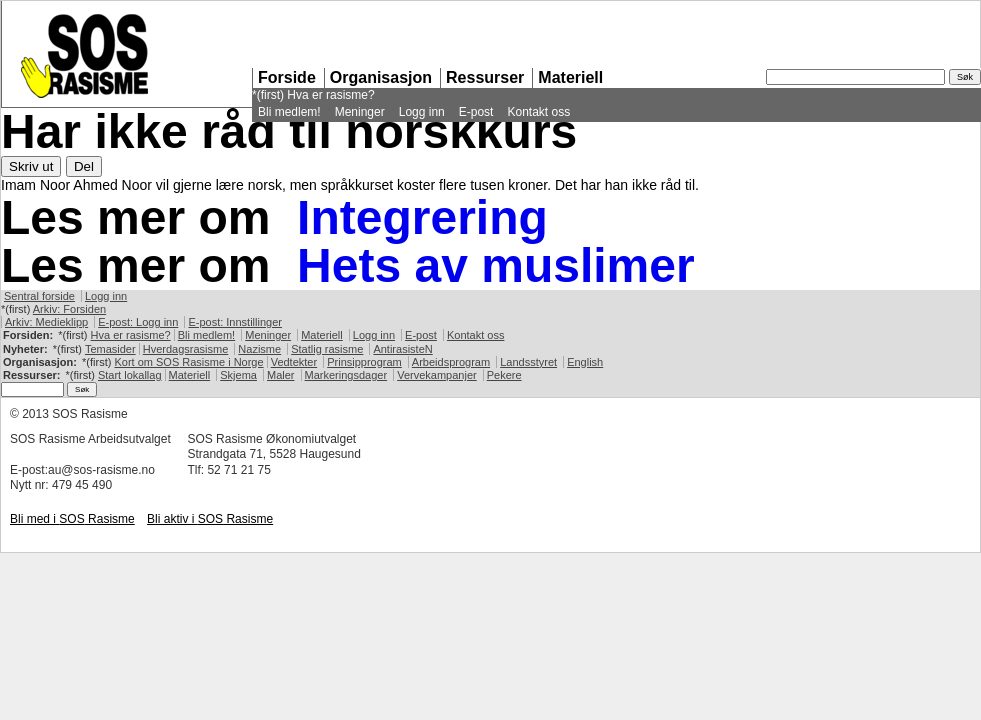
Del (84, 166)
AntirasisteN (402, 349)
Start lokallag (130, 375)
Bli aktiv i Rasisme (210, 519)
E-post (476, 112)
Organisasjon (381, 77)
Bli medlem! (289, 112)
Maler (281, 375)
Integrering (422, 217)
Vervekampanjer (437, 375)
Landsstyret (528, 362)
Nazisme (259, 349)
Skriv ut (31, 166)
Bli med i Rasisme (72, 519)
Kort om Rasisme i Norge (188, 362)
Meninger (360, 112)
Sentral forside (39, 296)
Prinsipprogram (364, 362)
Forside (287, 77)
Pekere (504, 375)
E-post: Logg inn (138, 322)
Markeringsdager (346, 375)
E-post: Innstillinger (235, 322)
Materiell (570, 77)
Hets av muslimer (496, 265)
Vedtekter (294, 362)
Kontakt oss (538, 112)
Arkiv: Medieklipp (46, 322)
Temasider (110, 349)
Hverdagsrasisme (186, 349)
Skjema (238, 375)
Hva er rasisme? (330, 95)
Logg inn (422, 112)
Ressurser (485, 77)
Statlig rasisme (327, 349)
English (585, 362)
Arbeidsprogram (451, 362)
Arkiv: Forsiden (69, 309)
